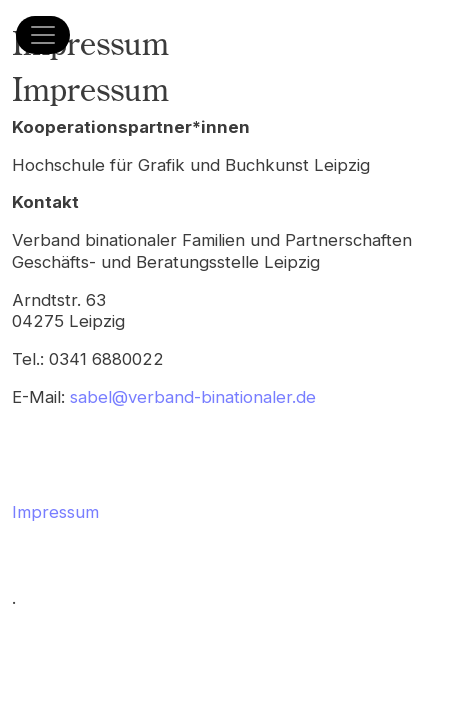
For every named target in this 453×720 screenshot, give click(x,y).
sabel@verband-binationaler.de (193, 397)
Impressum (55, 512)
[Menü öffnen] (43, 35)
